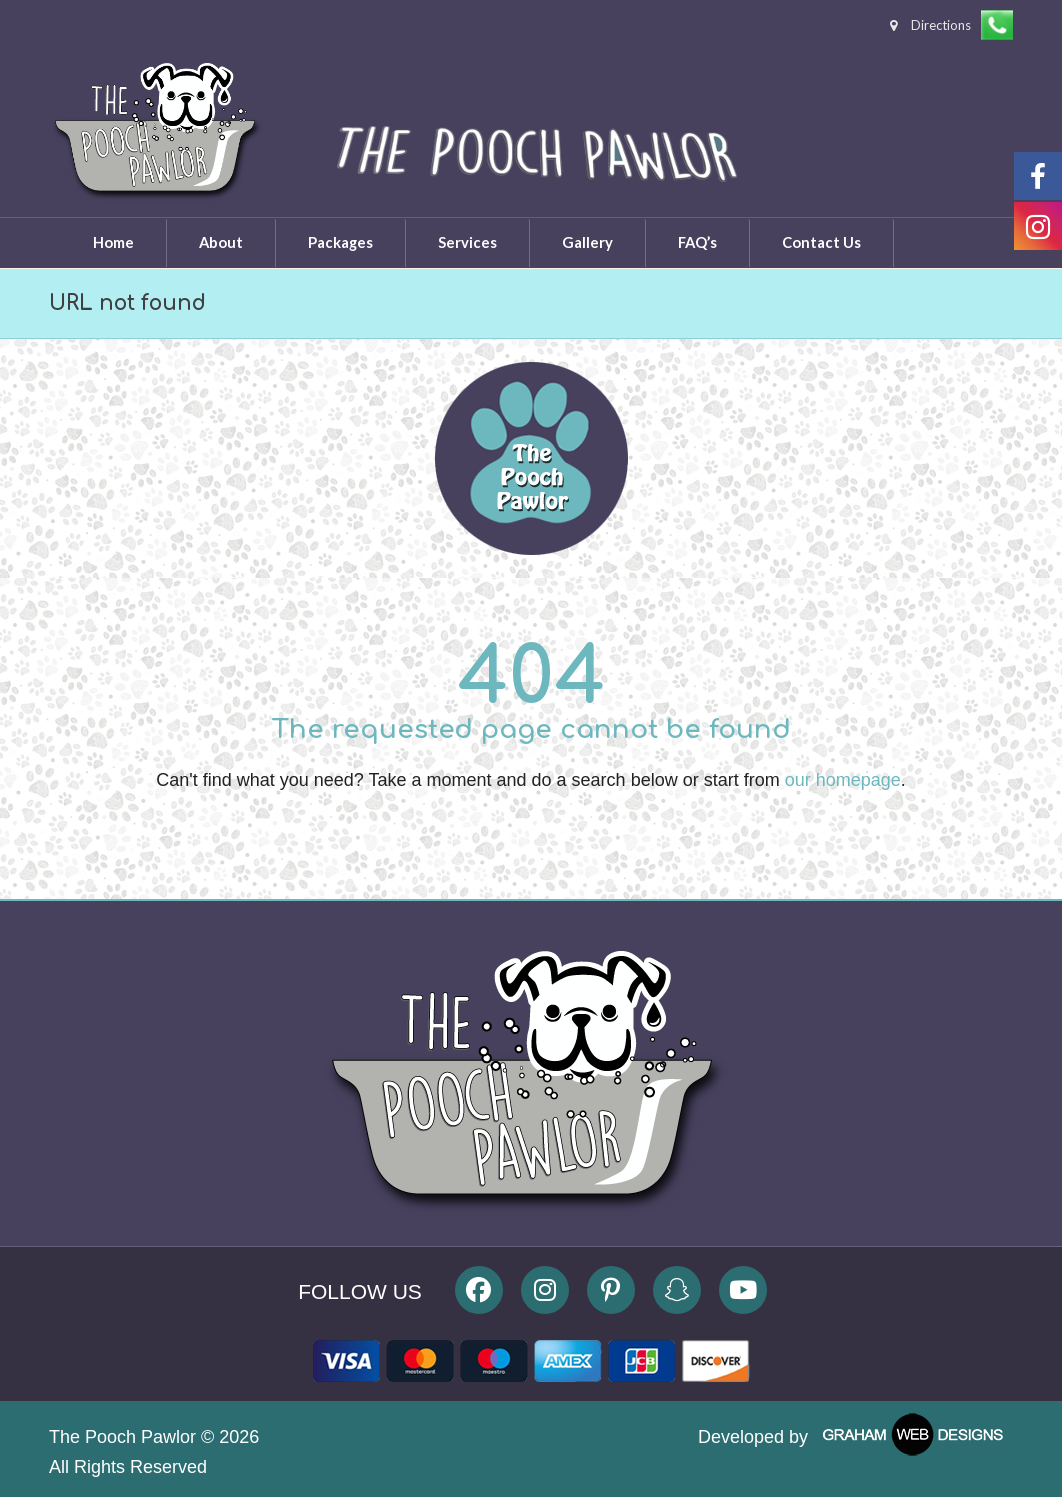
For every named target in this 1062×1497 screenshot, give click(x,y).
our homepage (843, 780)
